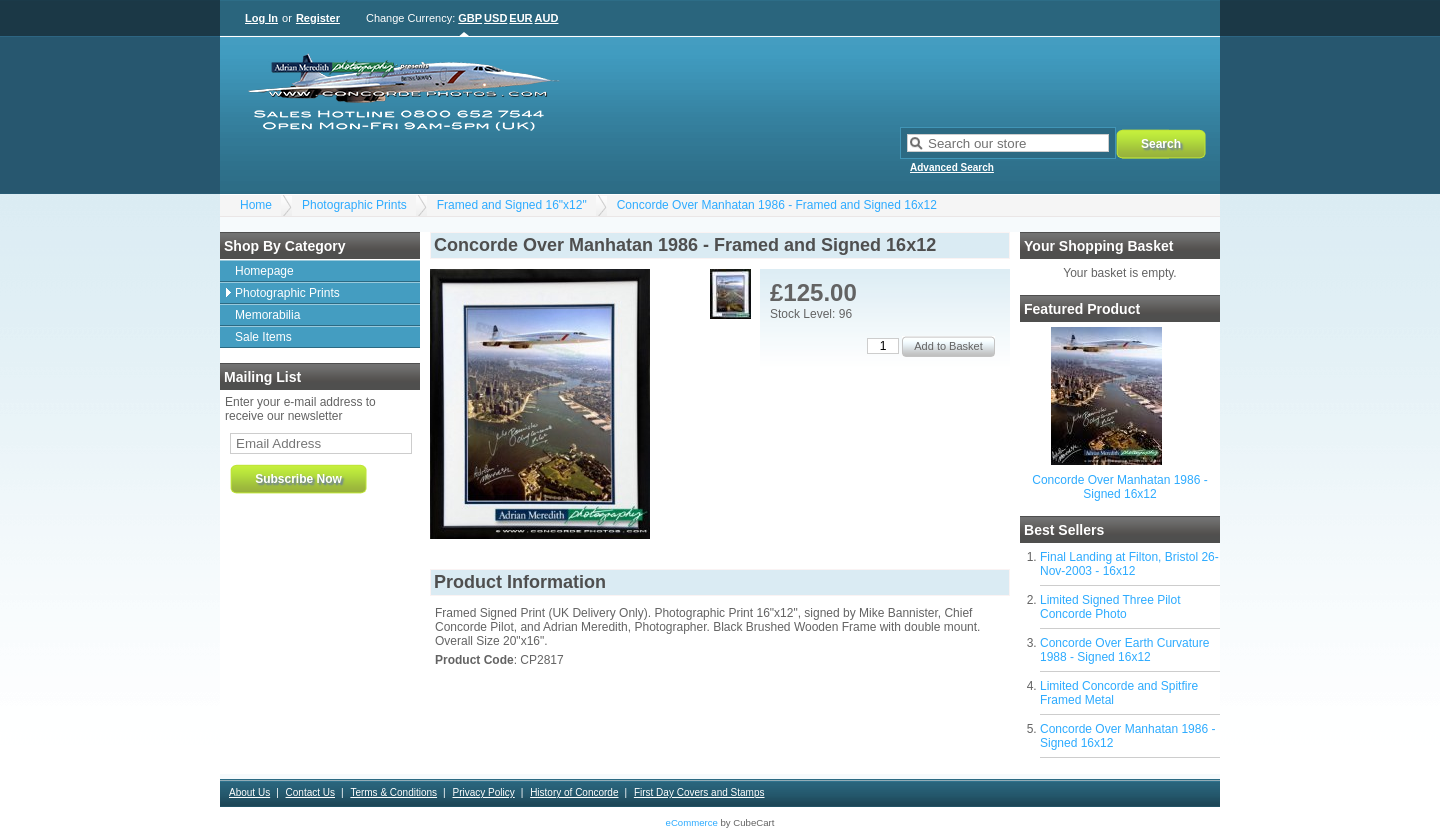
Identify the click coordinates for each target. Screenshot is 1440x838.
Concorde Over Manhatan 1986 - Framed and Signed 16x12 (777, 205)
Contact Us (310, 792)
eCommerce (692, 822)
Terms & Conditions (393, 792)
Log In (261, 18)
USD (495, 18)
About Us (249, 792)
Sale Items (263, 337)
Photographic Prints (354, 205)
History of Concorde (574, 792)
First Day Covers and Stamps (699, 792)
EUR (520, 18)
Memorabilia (267, 315)
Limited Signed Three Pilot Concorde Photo (1110, 607)
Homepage (264, 271)
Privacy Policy (483, 792)
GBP (470, 18)
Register (318, 18)
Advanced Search (952, 167)
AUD (547, 18)
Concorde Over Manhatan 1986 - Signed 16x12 (1119, 487)
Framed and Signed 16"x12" (512, 205)
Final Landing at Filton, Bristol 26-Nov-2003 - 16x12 (1129, 564)
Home (256, 205)
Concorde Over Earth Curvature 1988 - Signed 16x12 (1124, 650)
